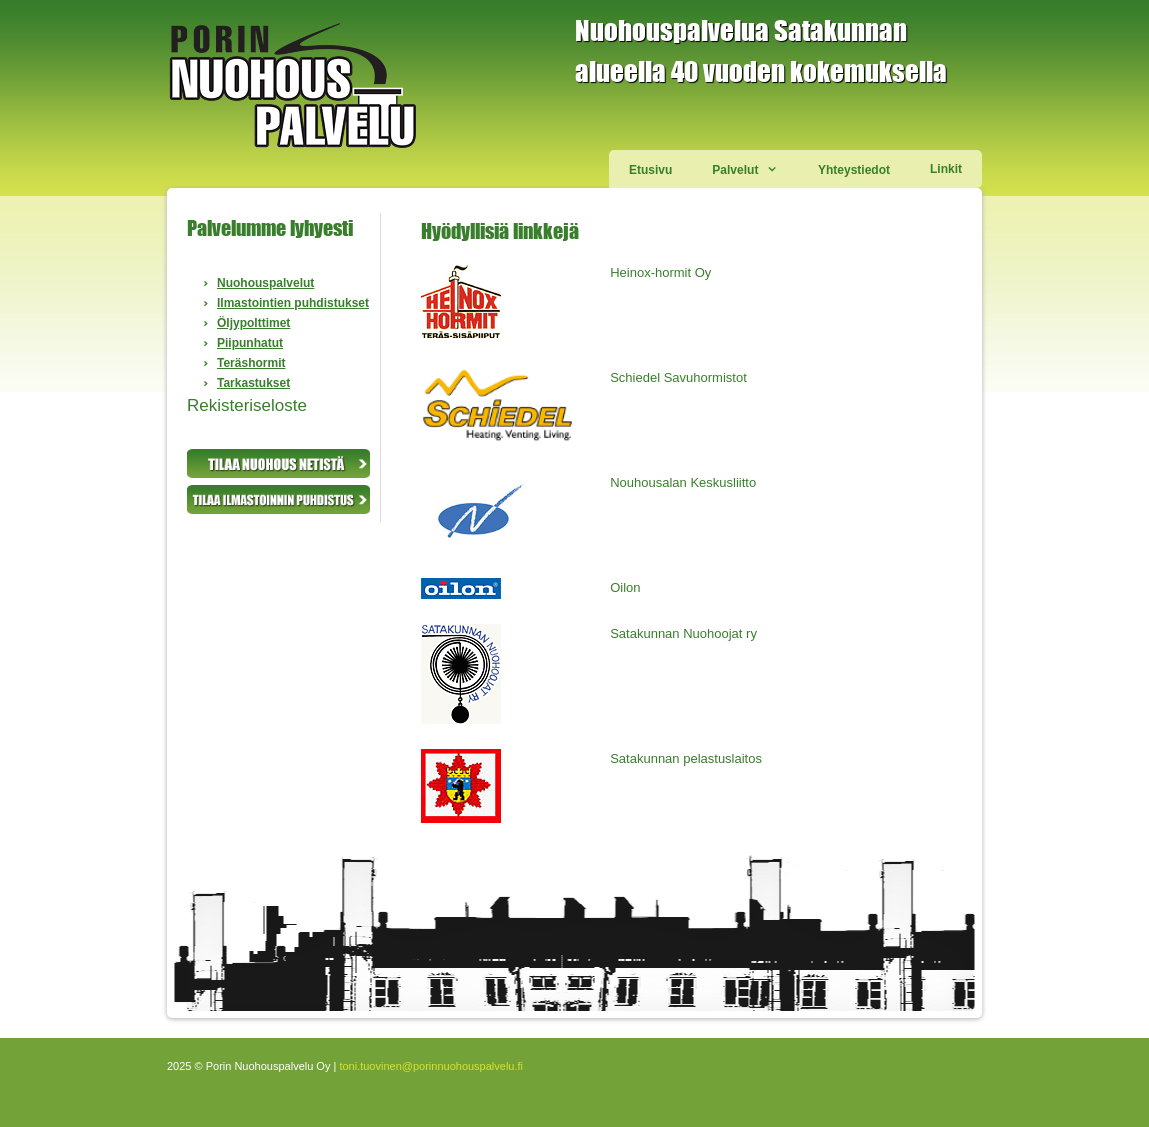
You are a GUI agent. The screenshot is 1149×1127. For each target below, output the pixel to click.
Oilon (625, 587)
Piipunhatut (250, 343)
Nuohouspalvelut (265, 283)
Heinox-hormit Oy (660, 272)
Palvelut (755, 169)
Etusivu (650, 170)
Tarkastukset (253, 383)
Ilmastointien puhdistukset (293, 303)
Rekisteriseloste (247, 405)
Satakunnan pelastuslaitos (686, 758)
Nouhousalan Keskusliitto (683, 482)
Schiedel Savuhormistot (678, 377)
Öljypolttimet (253, 323)
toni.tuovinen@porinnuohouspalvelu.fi (431, 1066)
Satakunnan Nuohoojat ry (683, 633)
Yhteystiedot (854, 170)
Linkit (946, 169)
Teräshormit (251, 363)
